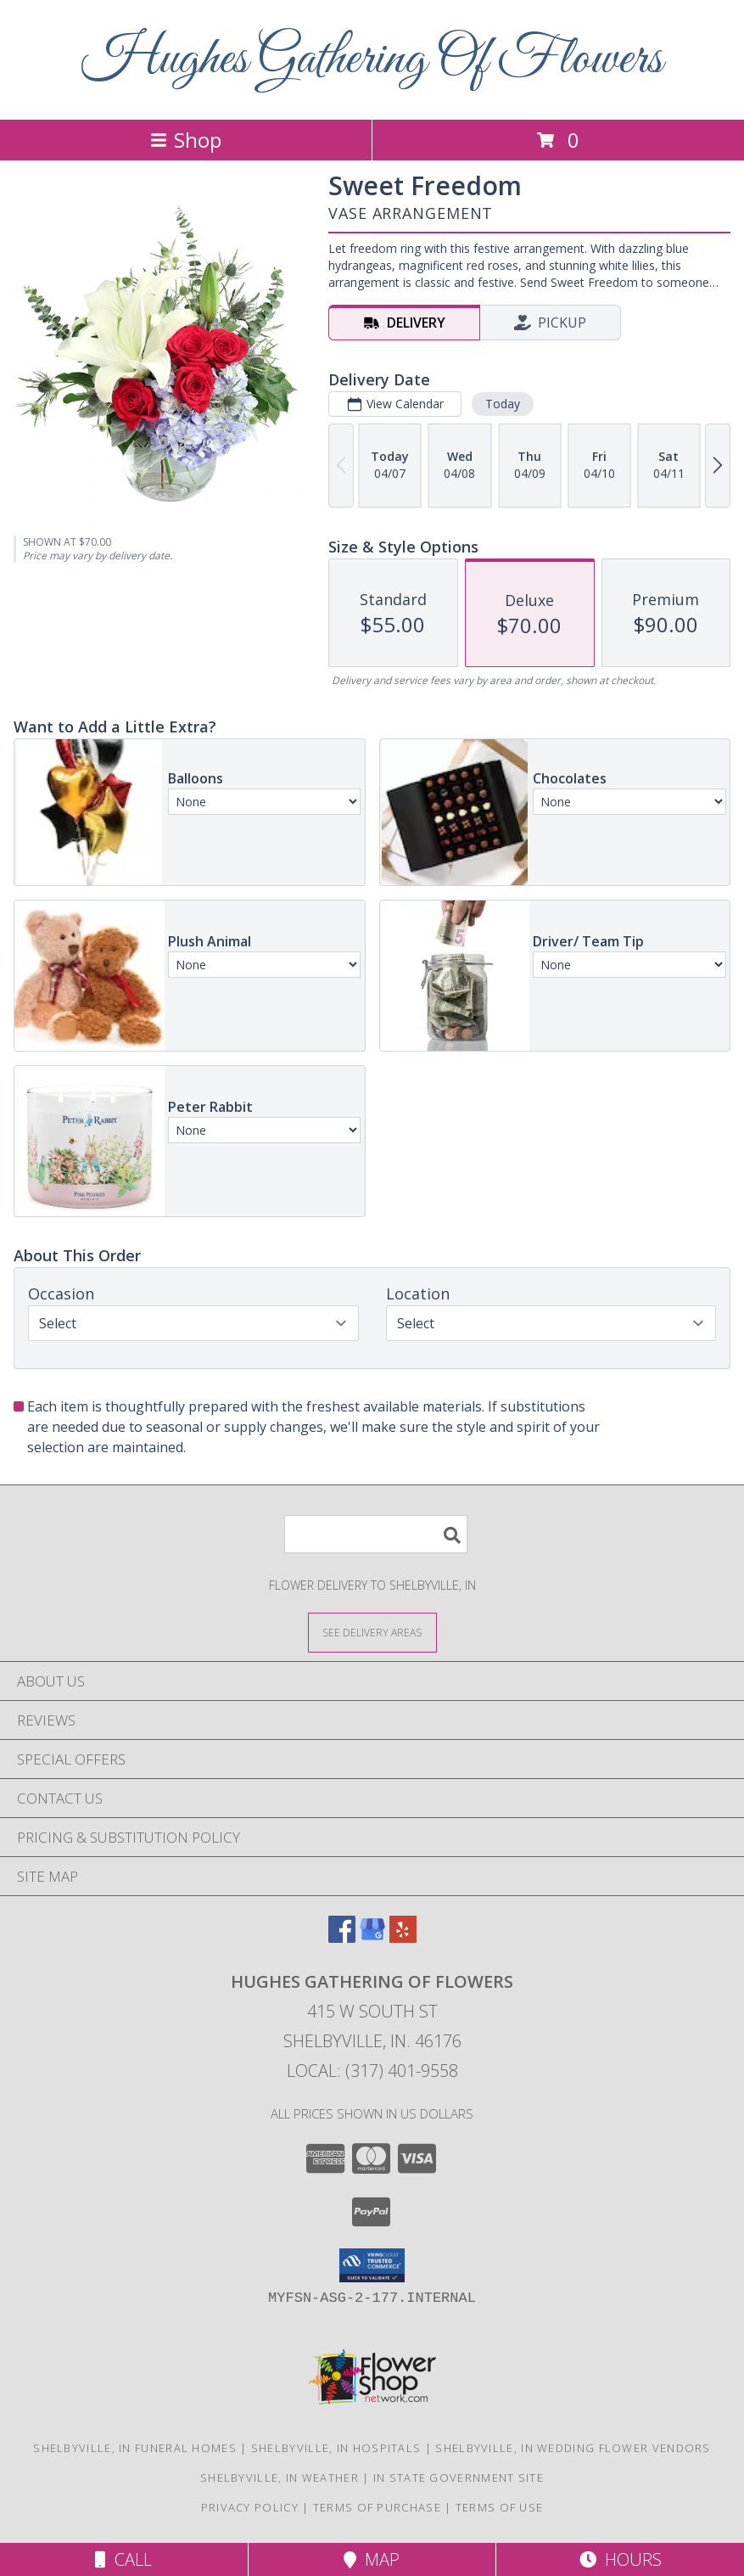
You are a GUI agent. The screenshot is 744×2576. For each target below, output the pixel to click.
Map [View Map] (372, 2559)
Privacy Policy (250, 2507)
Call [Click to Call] (123, 2559)
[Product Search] (375, 1534)
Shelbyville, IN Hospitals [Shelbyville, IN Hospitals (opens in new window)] (336, 2447)
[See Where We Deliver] (372, 1632)
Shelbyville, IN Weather (279, 2477)
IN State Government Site (458, 2477)
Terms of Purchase (377, 2507)
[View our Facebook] (341, 1937)
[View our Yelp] (403, 1937)
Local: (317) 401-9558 (372, 2070)
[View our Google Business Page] (372, 1937)
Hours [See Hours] (620, 2559)
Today (502, 404)
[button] (372, 2265)
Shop (185, 140)
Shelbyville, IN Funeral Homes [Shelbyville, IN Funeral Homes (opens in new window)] (135, 2447)
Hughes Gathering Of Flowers (372, 59)
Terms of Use (500, 2507)
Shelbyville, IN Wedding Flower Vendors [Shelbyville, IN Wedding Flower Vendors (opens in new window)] (572, 2447)
